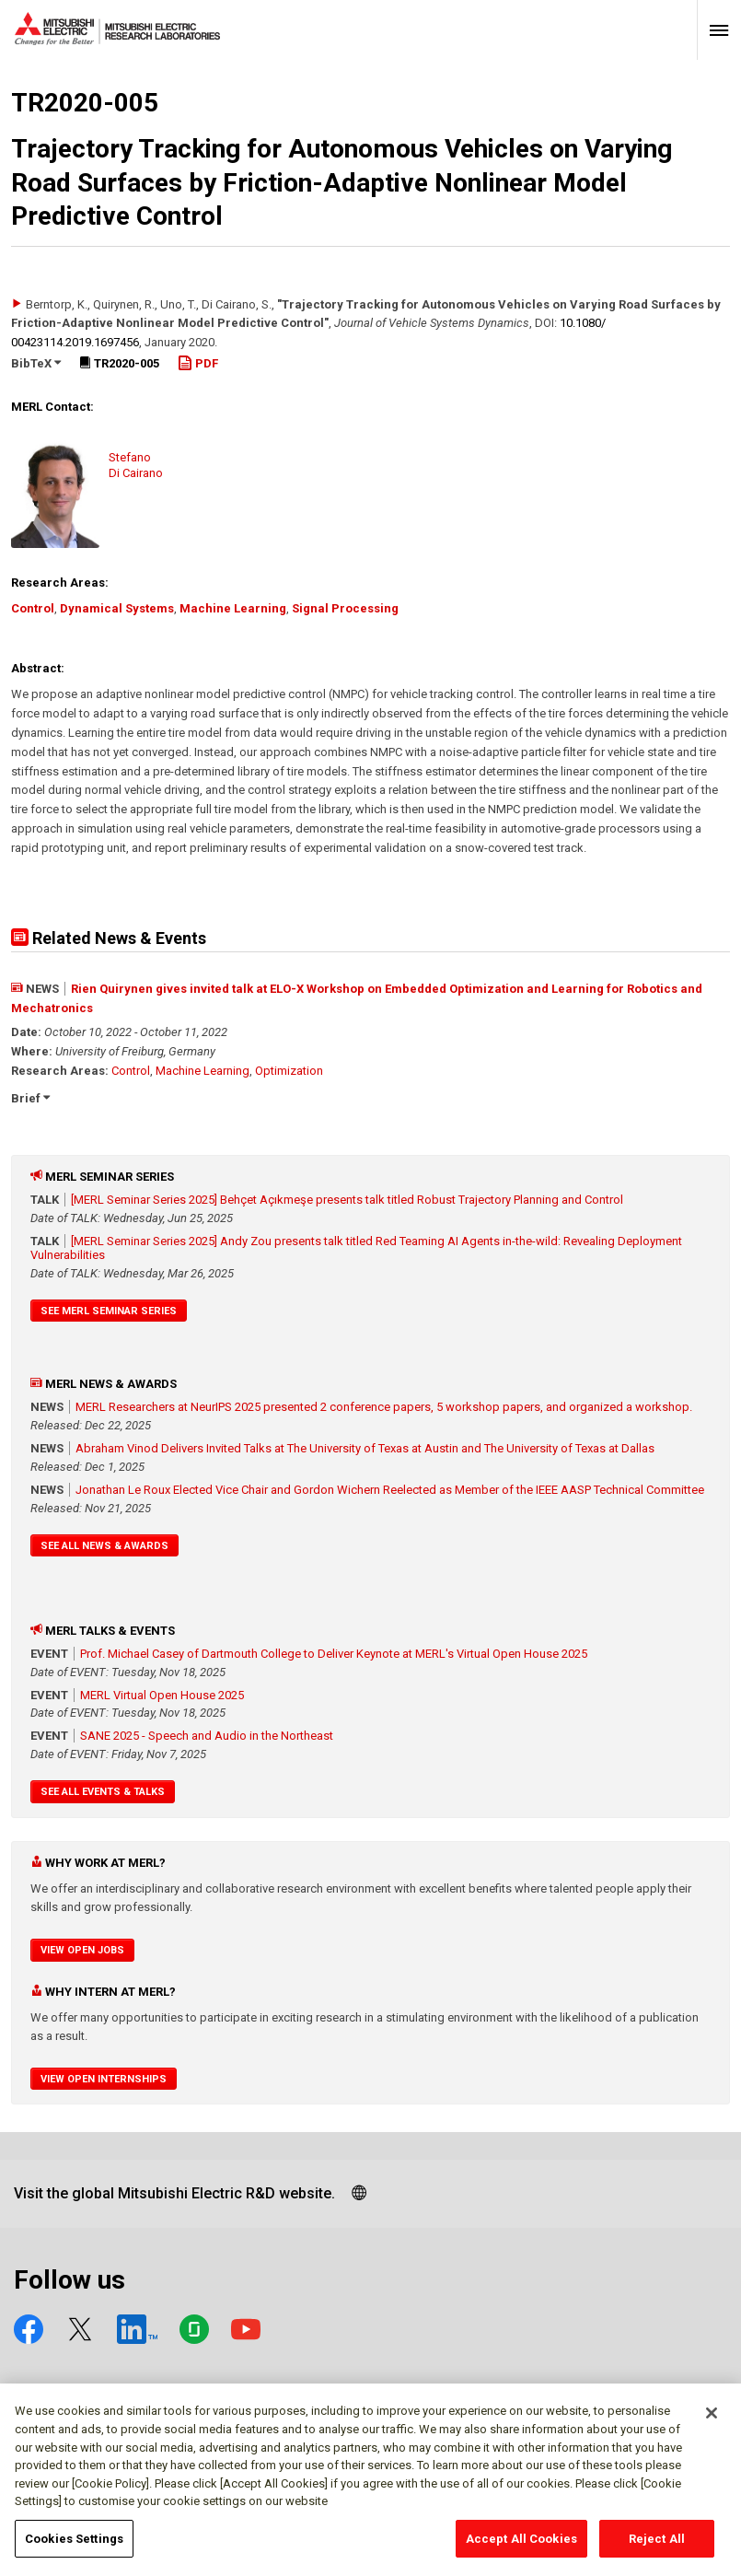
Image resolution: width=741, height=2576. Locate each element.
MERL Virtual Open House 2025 (162, 1695)
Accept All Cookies (521, 2546)
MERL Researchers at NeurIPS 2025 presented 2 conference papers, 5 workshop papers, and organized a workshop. (383, 1407)
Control (32, 608)
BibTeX (36, 363)
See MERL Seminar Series (109, 1311)
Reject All (657, 2546)
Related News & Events (108, 938)
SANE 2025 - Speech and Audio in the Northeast (206, 1736)
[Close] (711, 2420)
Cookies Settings (74, 2546)
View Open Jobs (82, 1950)
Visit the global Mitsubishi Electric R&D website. (174, 2193)
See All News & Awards (104, 1546)
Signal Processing (345, 608)
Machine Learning (232, 608)
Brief (30, 1098)
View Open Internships (104, 2079)
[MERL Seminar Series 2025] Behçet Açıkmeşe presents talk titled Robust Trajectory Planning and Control (347, 1199)
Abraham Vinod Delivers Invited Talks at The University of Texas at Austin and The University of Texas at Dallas (364, 1448)
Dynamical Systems (117, 608)
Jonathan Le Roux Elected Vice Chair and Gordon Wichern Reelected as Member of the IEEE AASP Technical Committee (389, 1490)
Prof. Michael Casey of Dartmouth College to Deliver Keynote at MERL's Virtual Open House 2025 (333, 1654)
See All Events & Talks (103, 1792)
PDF (198, 363)
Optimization (289, 1071)
